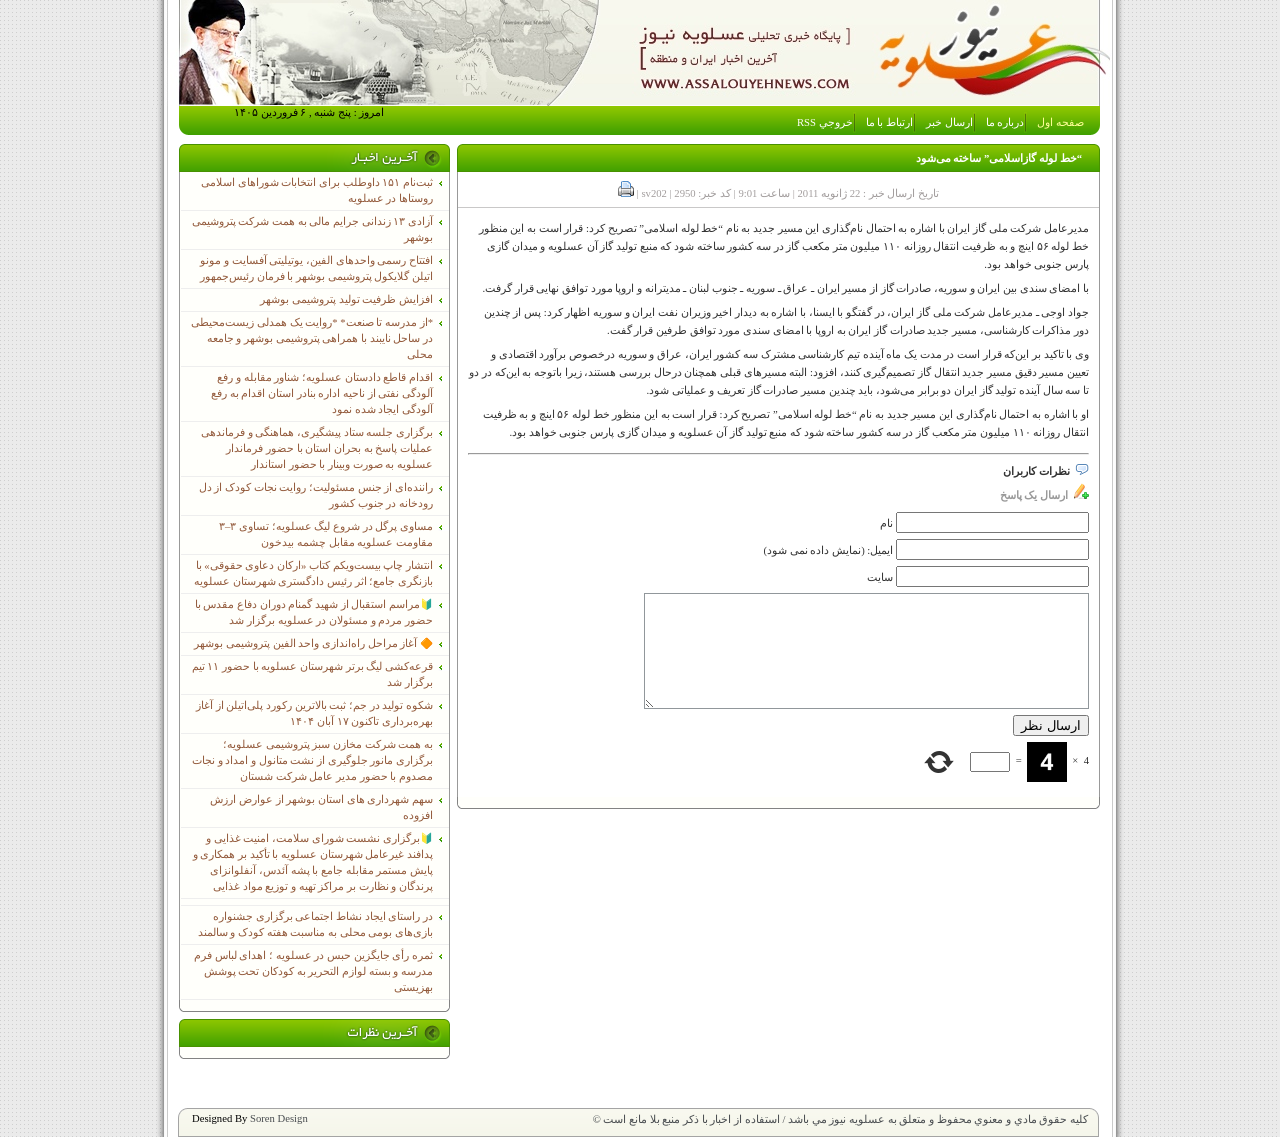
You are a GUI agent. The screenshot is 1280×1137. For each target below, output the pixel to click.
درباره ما (1005, 122)
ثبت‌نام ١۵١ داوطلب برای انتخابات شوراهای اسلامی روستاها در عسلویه (317, 190)
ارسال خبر (949, 122)
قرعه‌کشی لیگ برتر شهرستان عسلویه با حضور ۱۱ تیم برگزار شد (312, 674)
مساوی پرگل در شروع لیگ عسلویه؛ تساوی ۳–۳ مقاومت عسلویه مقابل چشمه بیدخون (326, 534)
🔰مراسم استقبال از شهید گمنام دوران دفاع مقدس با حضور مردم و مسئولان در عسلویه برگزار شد (314, 612)
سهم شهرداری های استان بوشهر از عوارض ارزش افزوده (321, 807)
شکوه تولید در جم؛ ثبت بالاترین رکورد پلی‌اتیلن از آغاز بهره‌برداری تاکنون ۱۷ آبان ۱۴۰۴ (314, 713)
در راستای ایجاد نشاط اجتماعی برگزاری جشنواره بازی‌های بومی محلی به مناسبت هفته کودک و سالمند (315, 924)
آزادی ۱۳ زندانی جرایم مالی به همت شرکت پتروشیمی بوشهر (312, 229)
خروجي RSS (825, 122)
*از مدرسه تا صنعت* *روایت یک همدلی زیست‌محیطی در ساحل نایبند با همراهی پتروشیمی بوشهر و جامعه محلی (312, 338)
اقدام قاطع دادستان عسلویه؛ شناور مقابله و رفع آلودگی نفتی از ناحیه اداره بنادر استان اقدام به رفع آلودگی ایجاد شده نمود (322, 393)
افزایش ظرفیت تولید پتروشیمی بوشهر (346, 299)
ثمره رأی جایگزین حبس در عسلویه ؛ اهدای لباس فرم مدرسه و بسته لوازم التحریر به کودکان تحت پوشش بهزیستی (313, 971)
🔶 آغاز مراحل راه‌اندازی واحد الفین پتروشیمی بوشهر (313, 643)
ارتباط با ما (889, 122)
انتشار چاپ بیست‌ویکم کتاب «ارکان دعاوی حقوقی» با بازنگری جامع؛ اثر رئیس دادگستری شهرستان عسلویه (313, 573)
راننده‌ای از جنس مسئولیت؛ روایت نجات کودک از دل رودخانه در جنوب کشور (316, 495)
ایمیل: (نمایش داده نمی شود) (829, 550)
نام (886, 523)
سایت (880, 577)
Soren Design (279, 1118)
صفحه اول (1060, 122)
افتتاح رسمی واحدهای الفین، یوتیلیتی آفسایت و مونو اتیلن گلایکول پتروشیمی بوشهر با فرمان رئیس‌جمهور (316, 268)
